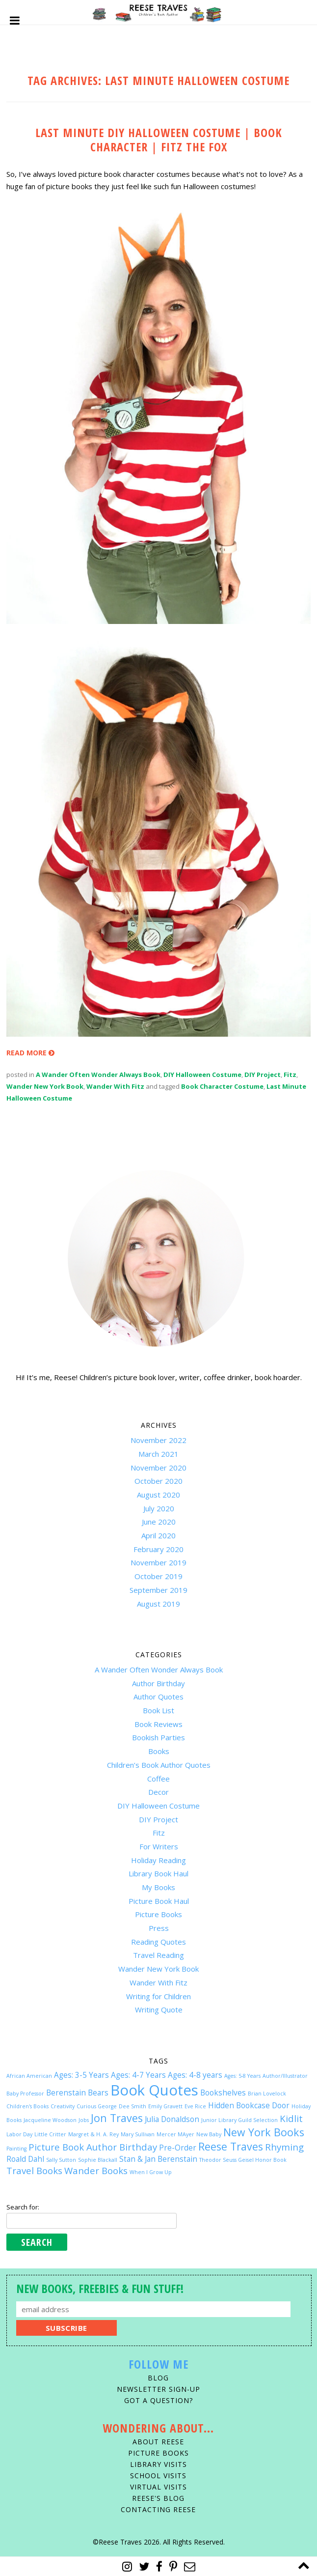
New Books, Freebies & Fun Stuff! (100, 2288)
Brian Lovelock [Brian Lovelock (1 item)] (267, 2093)
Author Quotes (158, 1696)
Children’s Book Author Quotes (159, 1765)
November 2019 (158, 1562)
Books (158, 1751)
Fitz (290, 1074)
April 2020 (158, 1535)
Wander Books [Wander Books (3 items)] (96, 2170)
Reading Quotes (158, 1942)
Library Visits (158, 2464)
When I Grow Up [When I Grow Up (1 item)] (151, 2172)
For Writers (158, 1846)
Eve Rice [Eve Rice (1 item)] (195, 2106)
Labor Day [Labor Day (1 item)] (19, 2134)
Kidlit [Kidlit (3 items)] (291, 2118)
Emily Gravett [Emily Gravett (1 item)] (165, 2106)
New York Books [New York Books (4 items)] (263, 2132)
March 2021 (158, 1454)
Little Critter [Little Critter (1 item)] (50, 2134)
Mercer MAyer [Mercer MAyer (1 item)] (175, 2134)
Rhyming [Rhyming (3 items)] (284, 2147)
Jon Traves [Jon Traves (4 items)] (117, 2118)
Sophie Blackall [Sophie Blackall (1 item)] (97, 2159)
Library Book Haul (158, 1873)
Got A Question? (158, 2400)
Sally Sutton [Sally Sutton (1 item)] (61, 2159)
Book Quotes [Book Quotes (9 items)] (154, 2090)
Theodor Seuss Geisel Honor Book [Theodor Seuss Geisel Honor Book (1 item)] (243, 2159)
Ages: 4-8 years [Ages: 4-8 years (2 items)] (195, 2074)
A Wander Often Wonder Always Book (98, 1074)
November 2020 (158, 1467)
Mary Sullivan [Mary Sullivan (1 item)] (138, 2134)
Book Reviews (158, 1724)
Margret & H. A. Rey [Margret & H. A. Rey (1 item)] (93, 2134)
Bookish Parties (158, 1737)
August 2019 (158, 1604)
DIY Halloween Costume (202, 1074)
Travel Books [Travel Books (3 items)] (34, 2170)
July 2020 (158, 1508)
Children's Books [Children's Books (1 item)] (27, 2106)
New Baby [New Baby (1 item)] (208, 2134)
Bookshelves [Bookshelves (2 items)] (223, 2092)
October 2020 (158, 1481)
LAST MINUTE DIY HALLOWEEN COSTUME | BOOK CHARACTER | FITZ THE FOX (158, 139)
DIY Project (262, 1074)
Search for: (22, 2207)
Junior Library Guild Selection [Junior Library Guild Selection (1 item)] (239, 2120)
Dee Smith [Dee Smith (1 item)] (132, 2106)
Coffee (158, 1778)
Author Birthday (158, 1683)
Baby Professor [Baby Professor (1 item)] (25, 2093)
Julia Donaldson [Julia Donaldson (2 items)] (172, 2119)
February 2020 (158, 1549)
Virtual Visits (158, 2486)
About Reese (158, 2441)
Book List (158, 1710)
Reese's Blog (158, 2498)
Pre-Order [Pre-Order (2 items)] (177, 2147)
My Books (158, 1887)
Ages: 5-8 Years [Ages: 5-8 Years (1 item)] (242, 2075)
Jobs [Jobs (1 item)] (84, 2120)
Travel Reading (158, 1955)
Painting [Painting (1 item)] (16, 2148)
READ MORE (30, 1052)
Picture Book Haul (159, 1901)
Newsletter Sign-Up (158, 2389)
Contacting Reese (158, 2509)
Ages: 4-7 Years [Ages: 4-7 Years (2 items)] (138, 2074)
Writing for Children (158, 1996)
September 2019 (158, 1590)
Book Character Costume (222, 1086)
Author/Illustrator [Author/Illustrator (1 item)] (285, 2075)
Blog (158, 2377)
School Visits (158, 2475)
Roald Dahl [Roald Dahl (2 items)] (25, 2158)
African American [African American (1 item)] (29, 2075)
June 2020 (159, 1522)
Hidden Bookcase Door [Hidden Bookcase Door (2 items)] (249, 2105)
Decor (158, 1792)
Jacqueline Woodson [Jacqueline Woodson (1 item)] (50, 2120)
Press (159, 1928)
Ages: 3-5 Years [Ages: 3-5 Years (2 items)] (81, 2074)
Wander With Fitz (115, 1086)
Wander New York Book (44, 1086)
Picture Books (158, 1914)
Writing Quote (159, 2009)
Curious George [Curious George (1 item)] (97, 2106)
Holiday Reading (158, 1860)
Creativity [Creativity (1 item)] (63, 2106)
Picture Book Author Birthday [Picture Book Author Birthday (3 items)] (92, 2147)
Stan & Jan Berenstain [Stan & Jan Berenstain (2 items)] (158, 2158)
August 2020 (158, 1495)
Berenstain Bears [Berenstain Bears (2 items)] (77, 2092)
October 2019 (158, 1576)
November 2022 (158, 1440)
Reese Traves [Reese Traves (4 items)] (230, 2146)
